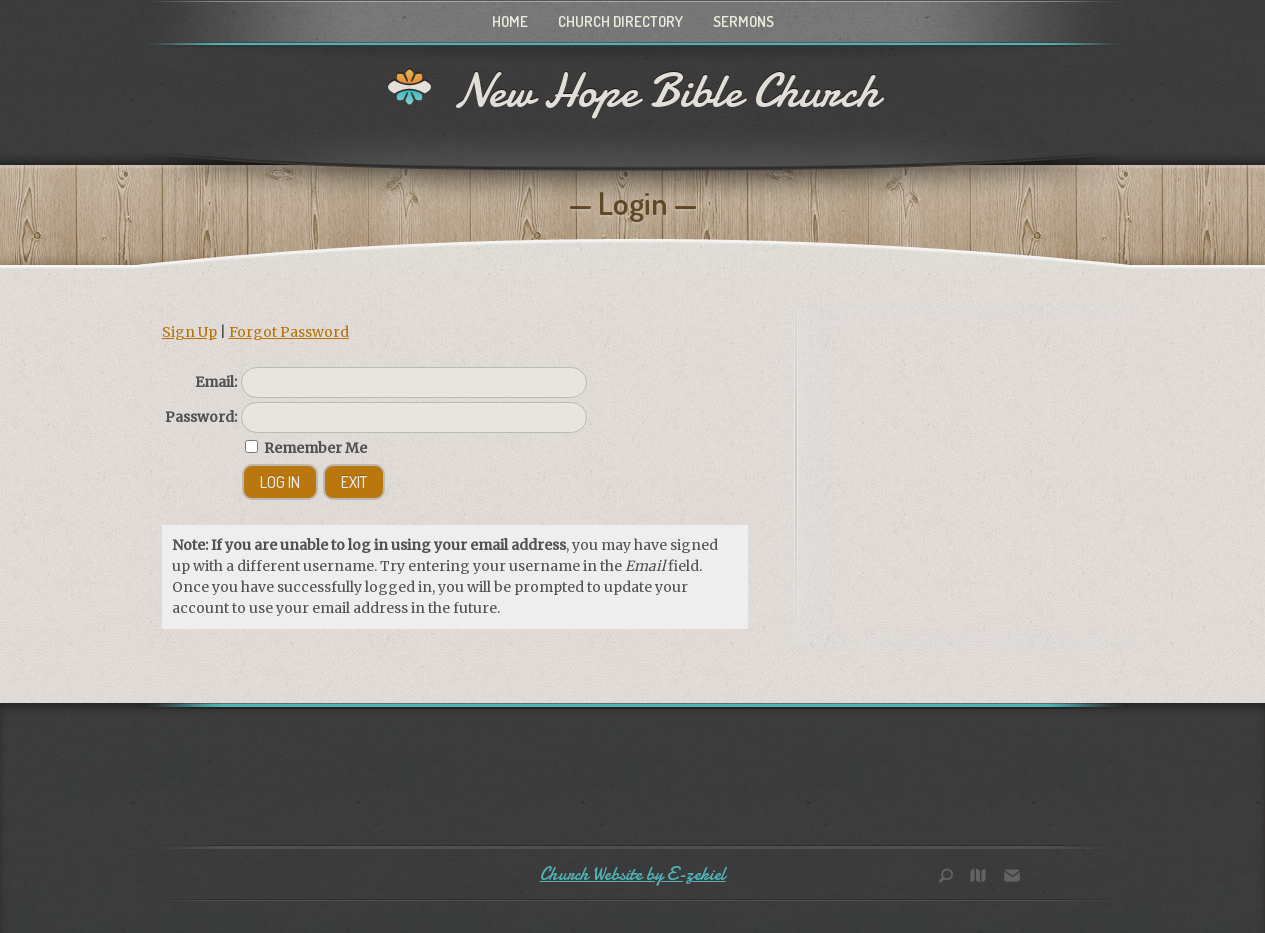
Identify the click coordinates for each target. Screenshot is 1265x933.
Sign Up (189, 332)
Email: (216, 382)
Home (510, 21)
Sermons (743, 21)
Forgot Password (289, 332)
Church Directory (620, 21)
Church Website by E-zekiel (633, 874)
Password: (201, 417)
